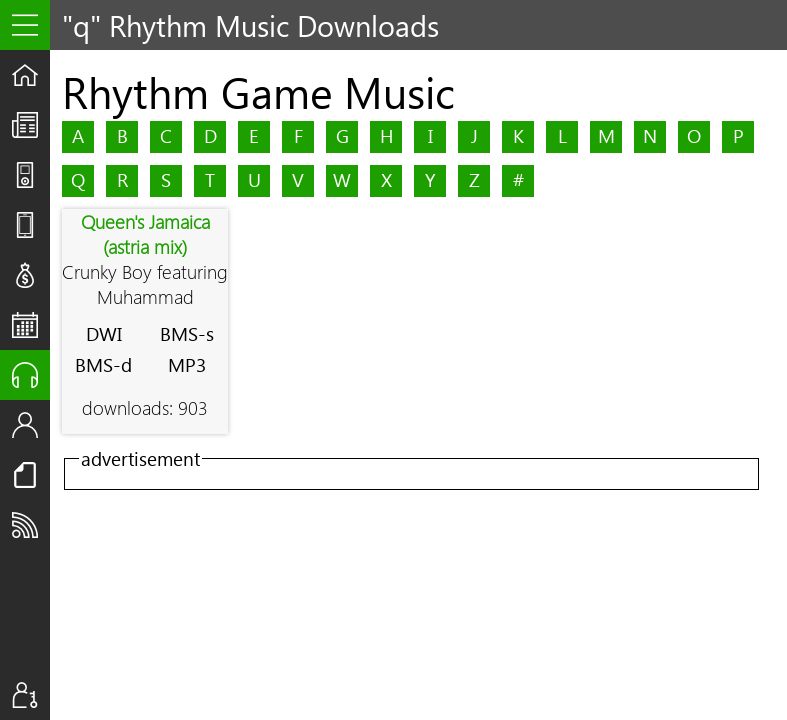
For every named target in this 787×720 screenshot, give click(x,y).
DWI (104, 333)
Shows (31, 175)
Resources (31, 475)
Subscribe (31, 525)
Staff (31, 425)
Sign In (31, 695)
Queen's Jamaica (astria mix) (145, 234)
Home (31, 75)
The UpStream (31, 125)
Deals (31, 275)
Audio (31, 375)
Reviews (31, 225)
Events (31, 325)
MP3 (187, 364)
